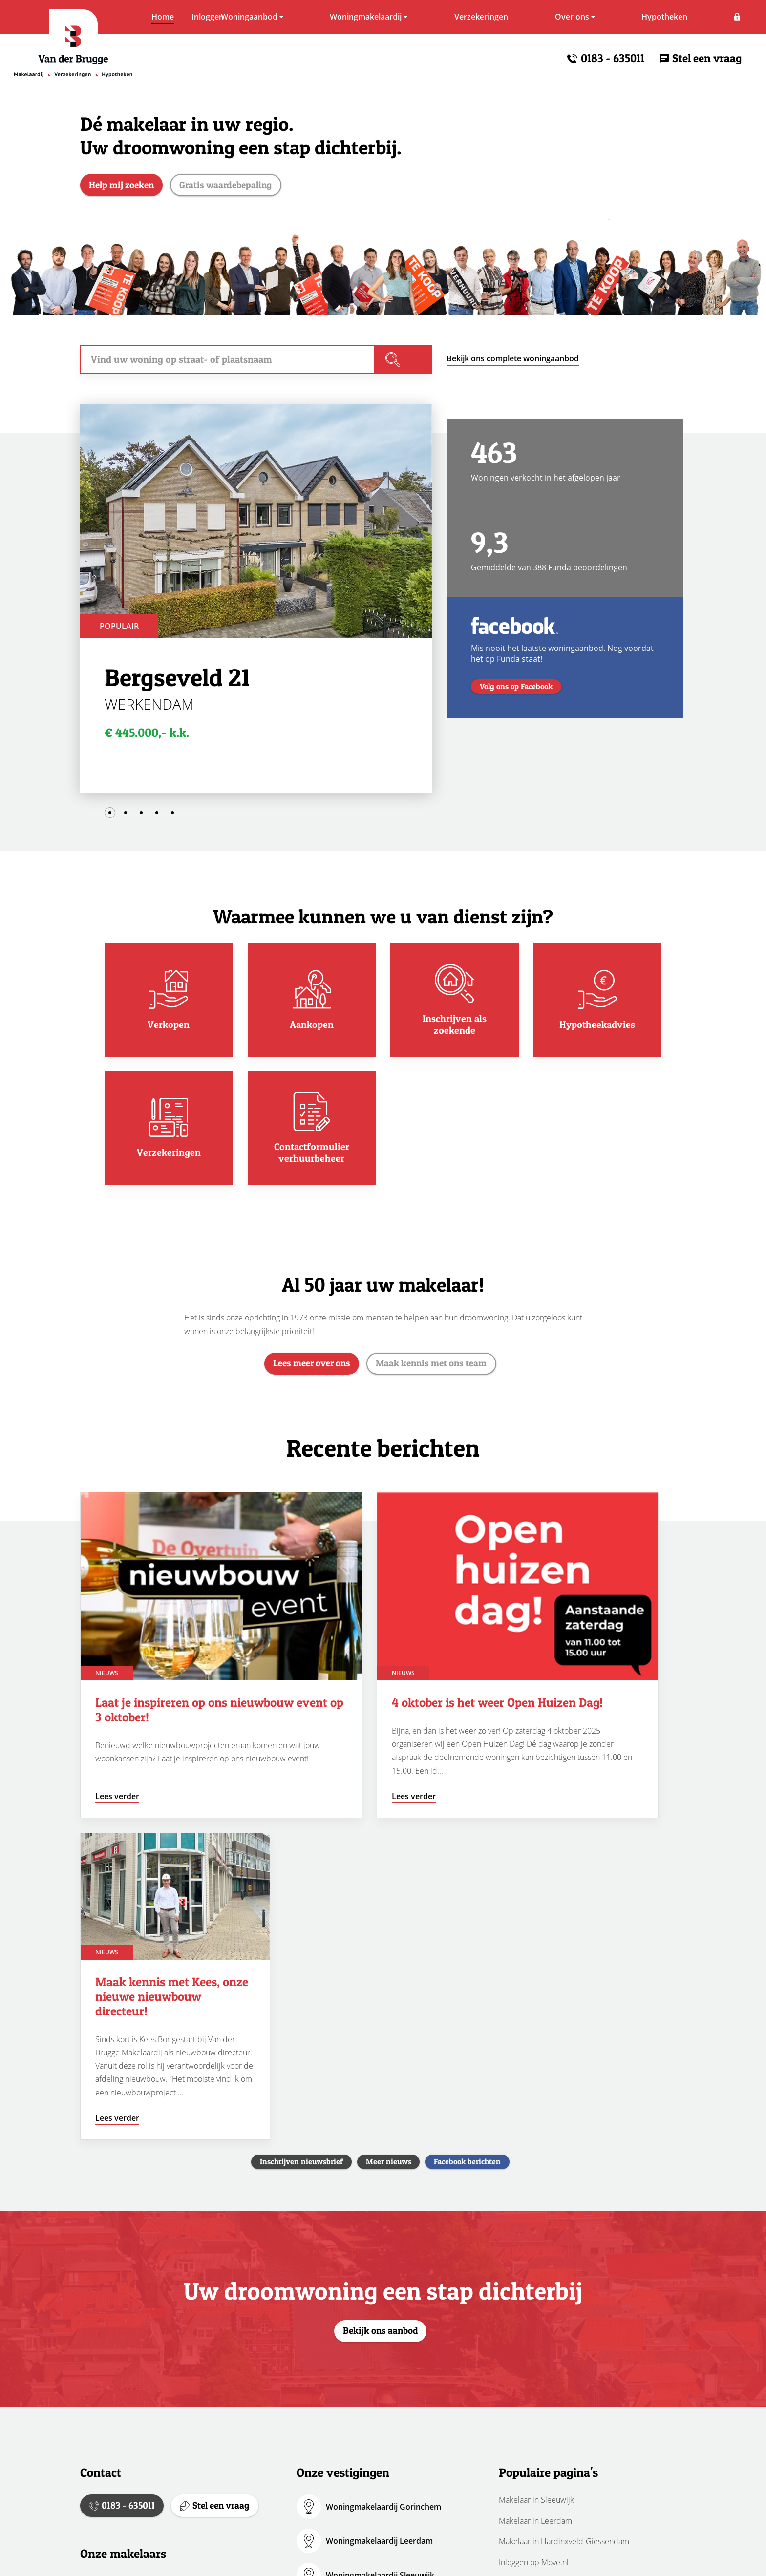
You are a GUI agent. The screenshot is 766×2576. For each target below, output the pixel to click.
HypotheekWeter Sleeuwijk (376, 2393)
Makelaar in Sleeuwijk (536, 2182)
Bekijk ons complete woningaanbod (513, 362)
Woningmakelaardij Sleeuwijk (380, 2257)
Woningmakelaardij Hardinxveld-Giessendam (386, 2291)
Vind (410, 363)
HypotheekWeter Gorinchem (379, 2325)
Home (129, 16)
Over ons (539, 16)
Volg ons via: (377, 2558)
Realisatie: (575, 2558)
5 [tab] (172, 816)
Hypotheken (631, 16)
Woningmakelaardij (332, 16)
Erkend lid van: (485, 2558)
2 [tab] (125, 816)
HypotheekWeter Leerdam (375, 2359)
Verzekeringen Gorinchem (374, 2428)
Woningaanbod (216, 16)
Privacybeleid (247, 2558)
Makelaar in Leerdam (535, 2203)
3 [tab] (141, 816)
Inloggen (725, 16)
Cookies (303, 2558)
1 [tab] (110, 816)
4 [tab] (156, 816)
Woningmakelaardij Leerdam (379, 2223)
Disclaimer (187, 2558)
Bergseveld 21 (177, 681)
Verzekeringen (448, 16)
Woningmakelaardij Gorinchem (383, 2188)
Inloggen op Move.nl (534, 2244)
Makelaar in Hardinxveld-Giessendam (564, 2223)
